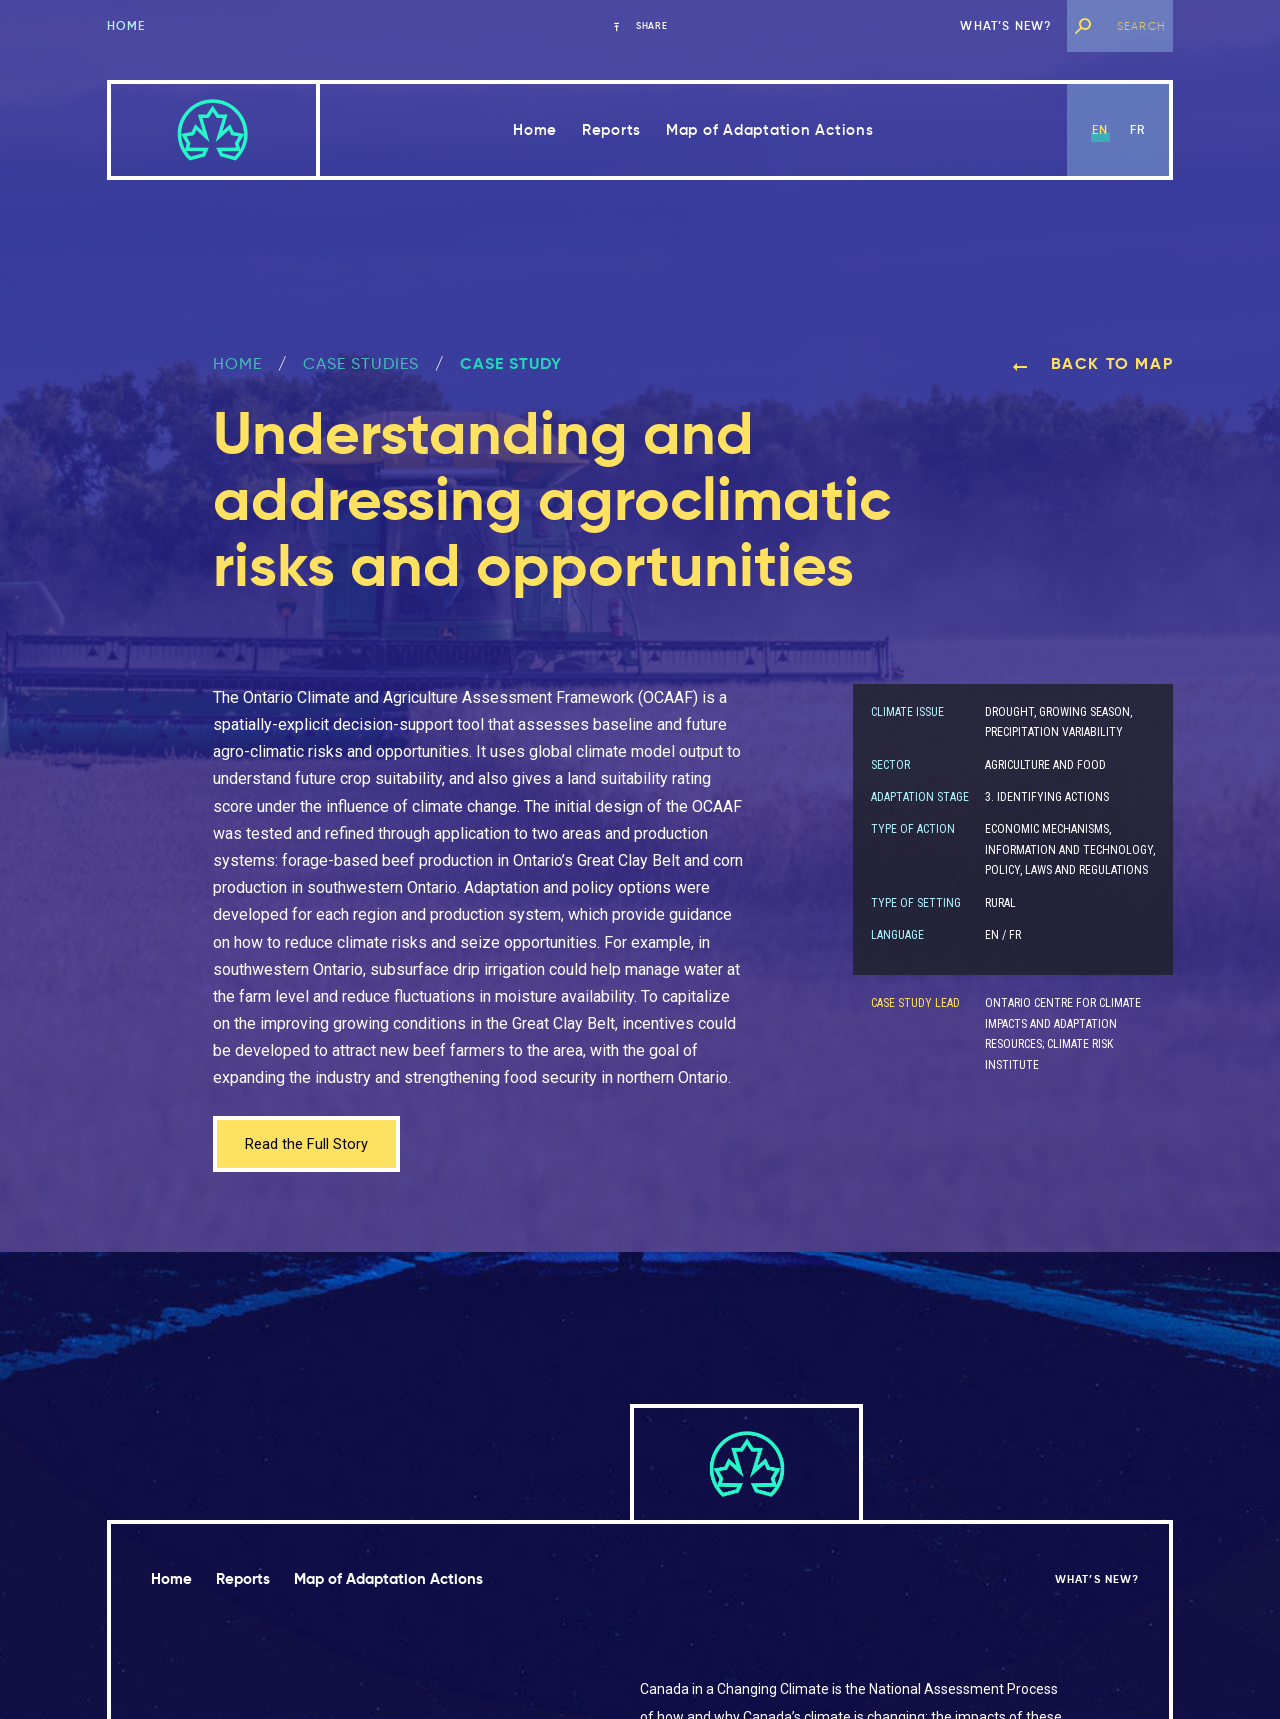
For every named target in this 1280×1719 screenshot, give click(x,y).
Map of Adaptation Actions (770, 129)
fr (1137, 129)
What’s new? (1006, 25)
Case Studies (361, 363)
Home (126, 25)
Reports (611, 129)
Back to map (1092, 363)
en (1100, 129)
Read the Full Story (311, 1145)
